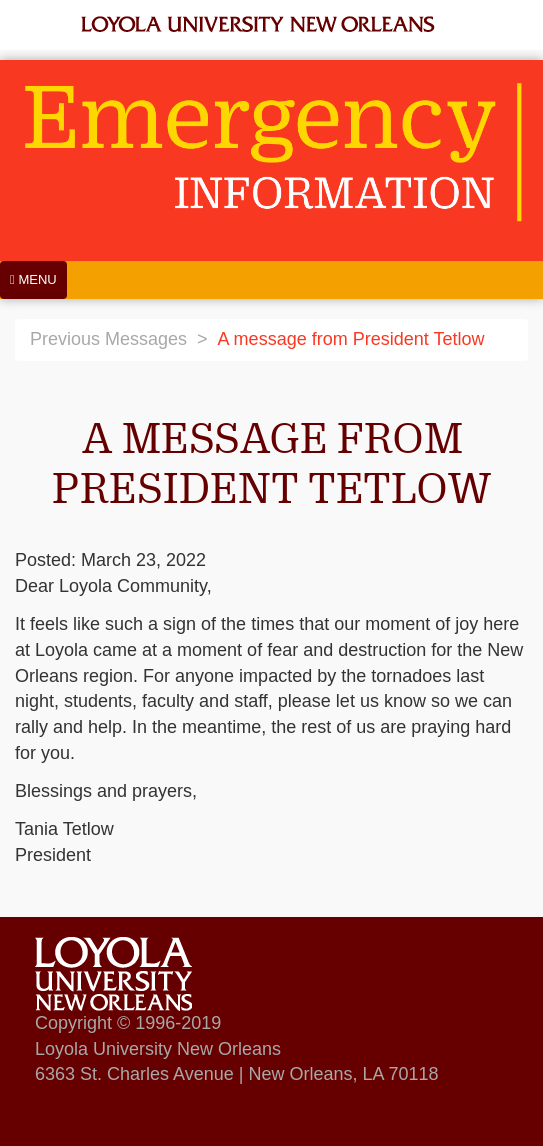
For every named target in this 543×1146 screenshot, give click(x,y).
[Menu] (33, 280)
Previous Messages (108, 339)
